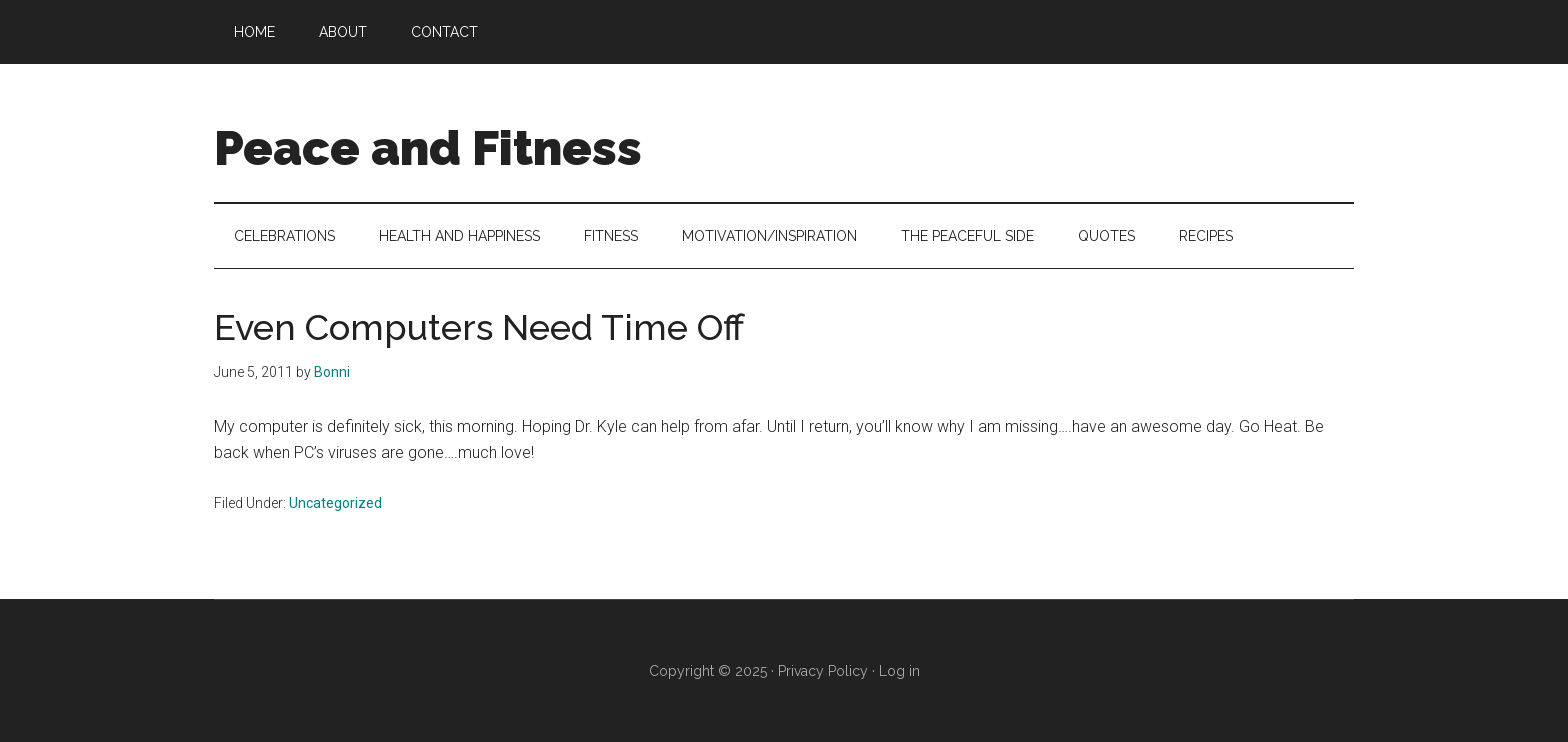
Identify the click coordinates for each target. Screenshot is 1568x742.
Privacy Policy (823, 671)
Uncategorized (335, 503)
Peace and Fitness (428, 148)
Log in (899, 671)
